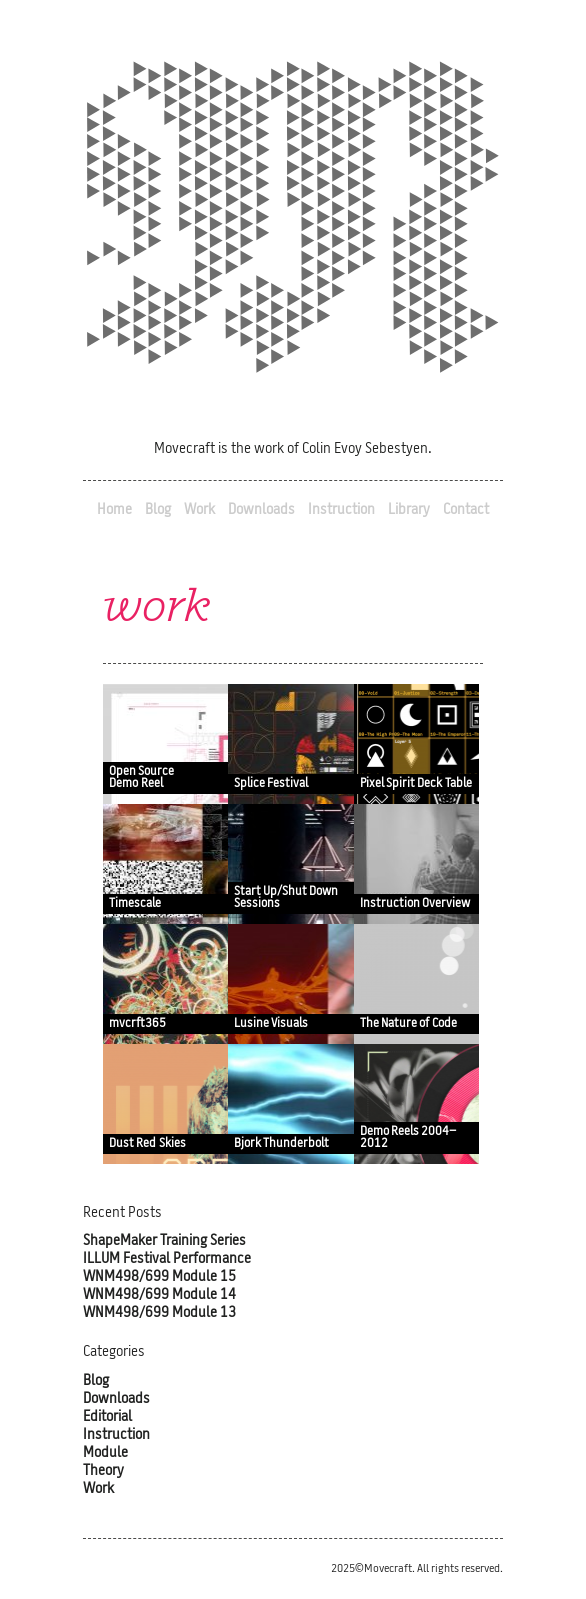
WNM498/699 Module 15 (159, 1277)
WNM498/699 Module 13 (159, 1313)
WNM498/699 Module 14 (159, 1295)
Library (409, 510)
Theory (103, 1471)
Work (199, 510)
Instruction (341, 510)
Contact (466, 510)
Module (105, 1453)
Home (114, 510)
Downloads (261, 510)
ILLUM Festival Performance (167, 1259)
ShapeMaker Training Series (164, 1241)
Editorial (107, 1417)
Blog (158, 510)
